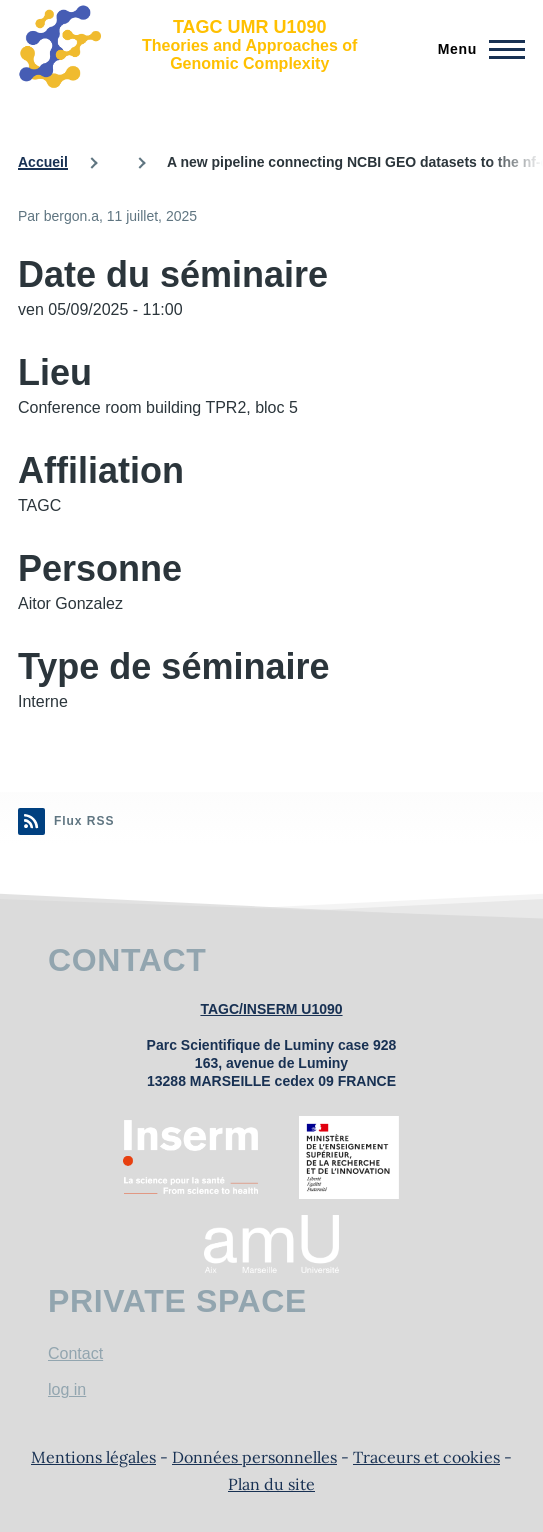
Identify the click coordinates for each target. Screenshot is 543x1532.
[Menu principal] (475, 49)
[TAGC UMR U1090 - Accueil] (201, 45)
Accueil (43, 162)
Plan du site (271, 1484)
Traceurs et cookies (426, 1457)
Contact (75, 1353)
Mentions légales (93, 1457)
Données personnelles (254, 1457)
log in (67, 1389)
